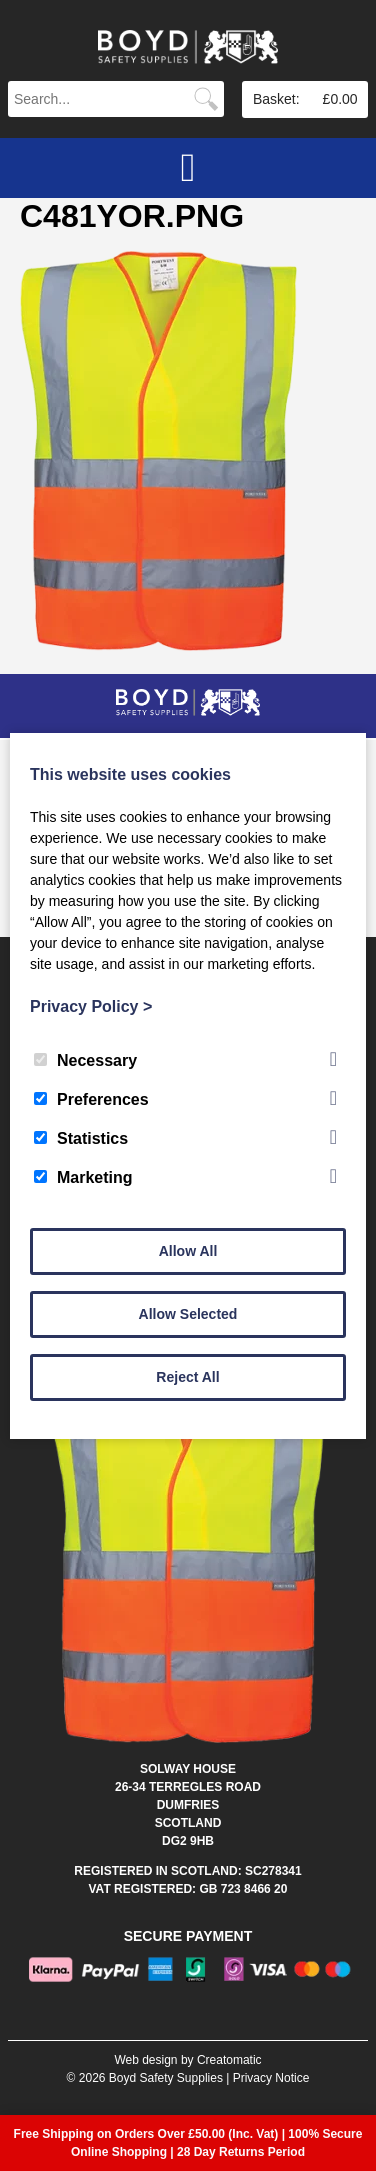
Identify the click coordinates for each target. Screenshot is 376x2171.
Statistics (81, 1138)
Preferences (91, 1099)
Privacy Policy (91, 1006)
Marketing (83, 1177)
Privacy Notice (271, 2078)
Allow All (188, 1251)
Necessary (85, 1060)
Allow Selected (188, 1314)
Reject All (187, 1377)
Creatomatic (229, 2060)
